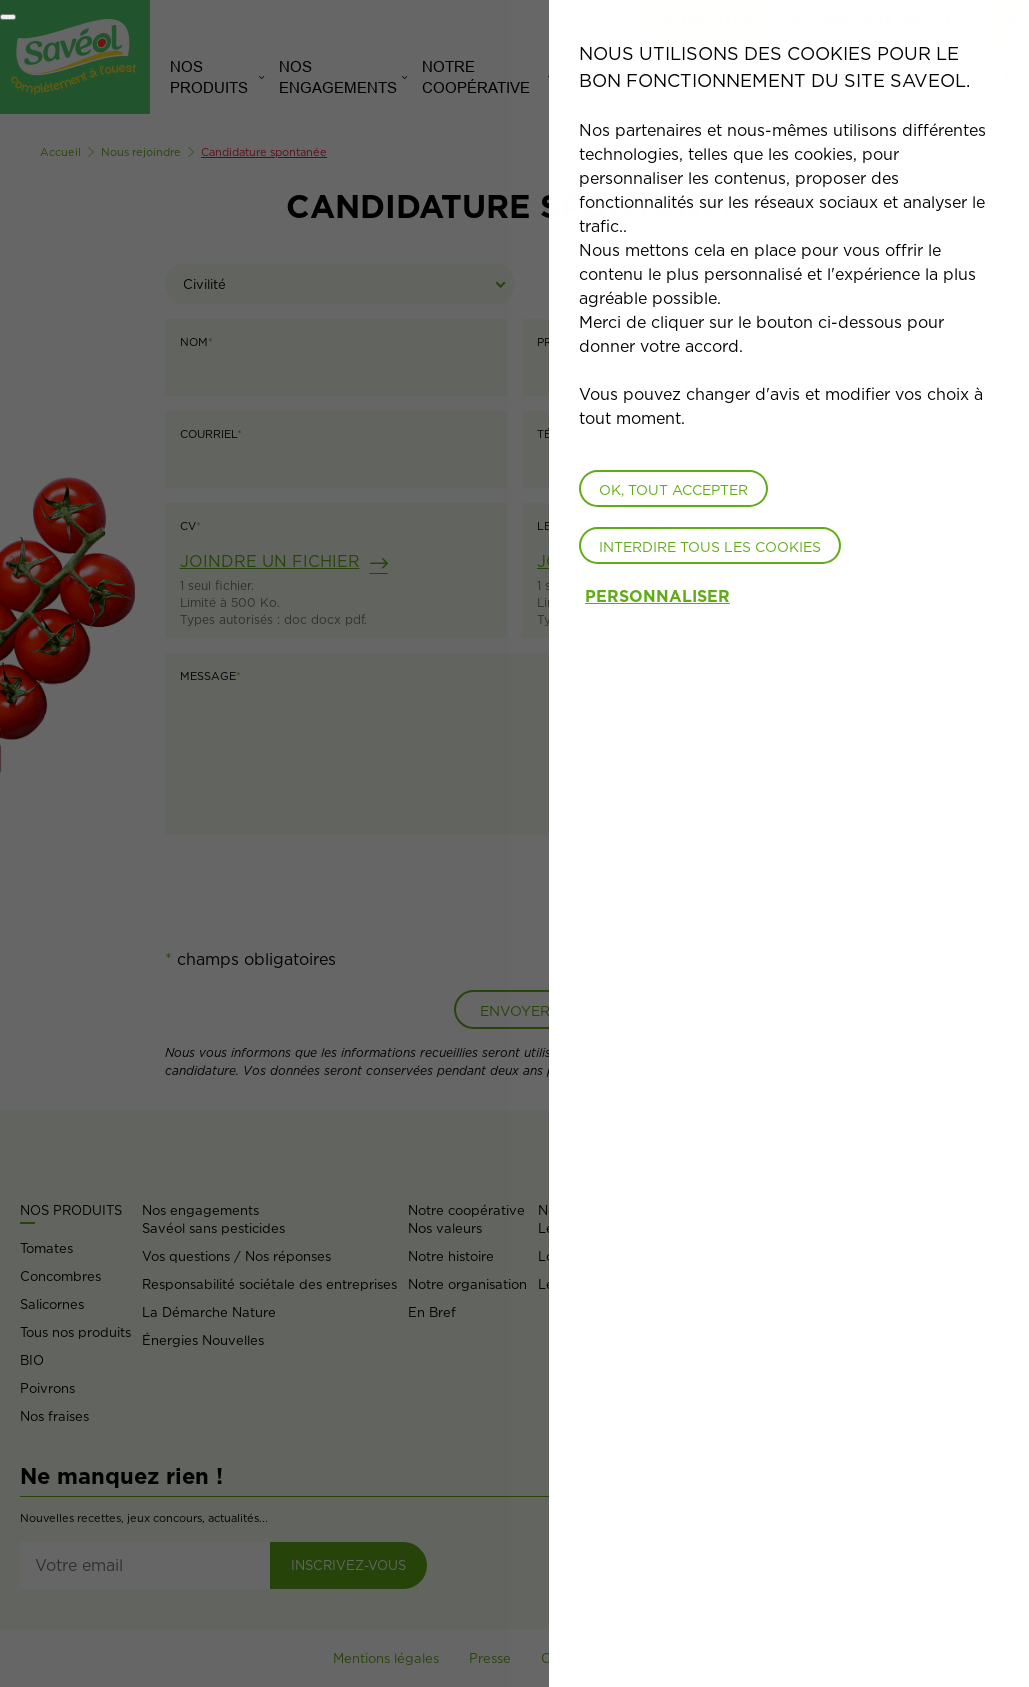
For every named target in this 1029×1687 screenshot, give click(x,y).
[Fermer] (8, 17)
